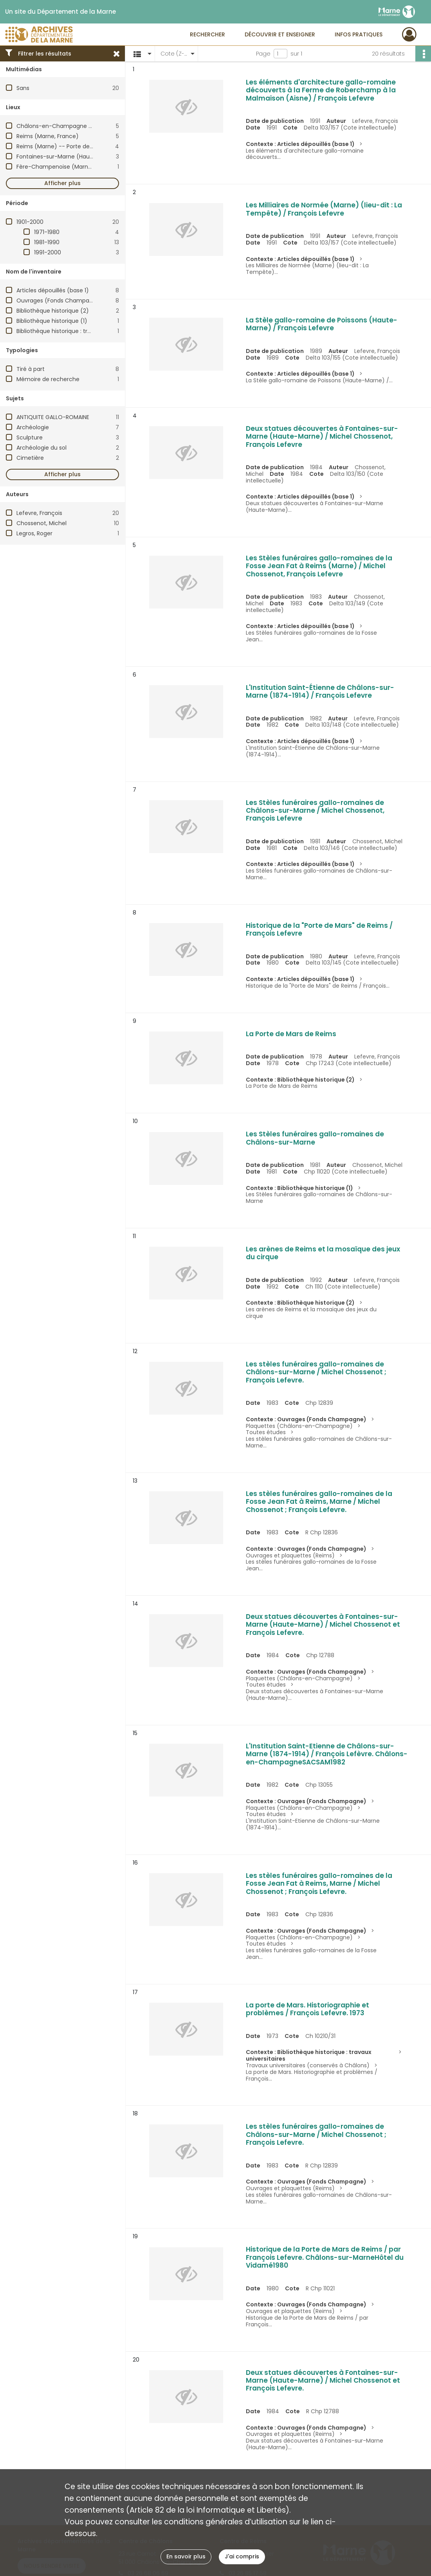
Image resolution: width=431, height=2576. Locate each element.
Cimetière (30, 458)
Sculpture (29, 437)
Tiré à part (30, 369)
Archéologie (32, 427)
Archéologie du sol (41, 448)
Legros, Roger (34, 533)
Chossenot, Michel (41, 523)
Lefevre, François (39, 513)
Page (263, 54)
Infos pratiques (358, 34)
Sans (22, 88)
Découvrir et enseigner (280, 34)
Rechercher (207, 34)
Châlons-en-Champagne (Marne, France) (74, 126)
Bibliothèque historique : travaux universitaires (78, 331)
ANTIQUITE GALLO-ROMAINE (52, 417)
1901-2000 (29, 222)
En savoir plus (186, 2556)
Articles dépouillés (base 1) (52, 290)
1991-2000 (47, 252)
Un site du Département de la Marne (60, 12)
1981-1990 (47, 242)
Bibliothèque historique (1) (51, 321)
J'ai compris (242, 2556)
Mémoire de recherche (47, 379)
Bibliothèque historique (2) (52, 311)
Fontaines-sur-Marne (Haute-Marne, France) (78, 156)
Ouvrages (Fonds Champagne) (59, 300)
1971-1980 (47, 232)
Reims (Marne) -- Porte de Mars (60, 146)
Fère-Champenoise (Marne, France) (66, 167)
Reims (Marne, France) (47, 136)
